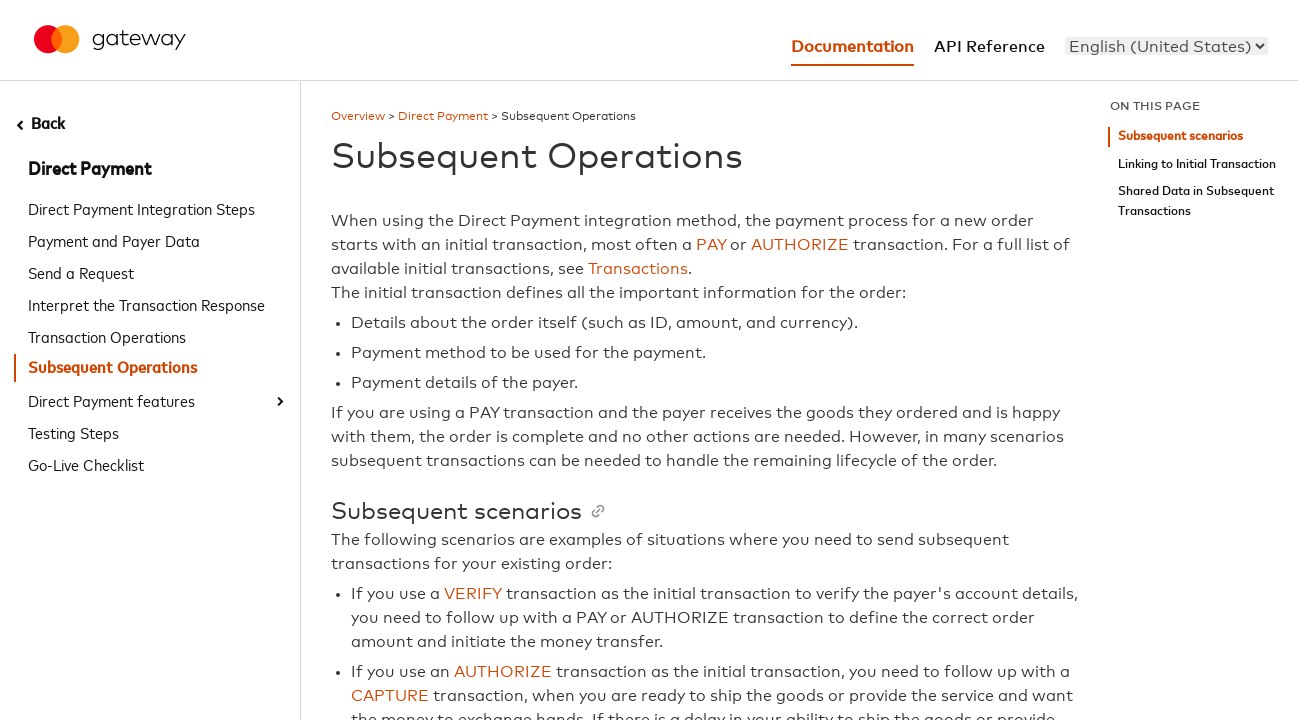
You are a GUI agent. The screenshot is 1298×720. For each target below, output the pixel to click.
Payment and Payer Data (114, 240)
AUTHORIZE (800, 245)
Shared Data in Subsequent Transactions (1196, 201)
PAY (711, 245)
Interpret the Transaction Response (146, 304)
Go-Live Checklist (86, 464)
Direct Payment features (111, 400)
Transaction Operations (107, 336)
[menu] (1166, 46)
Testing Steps (73, 432)
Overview (358, 117)
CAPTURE (390, 696)
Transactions (638, 269)
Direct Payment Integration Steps (141, 208)
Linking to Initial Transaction (1197, 164)
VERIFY (473, 594)
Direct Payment (89, 170)
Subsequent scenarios (1180, 136)
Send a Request (81, 272)
